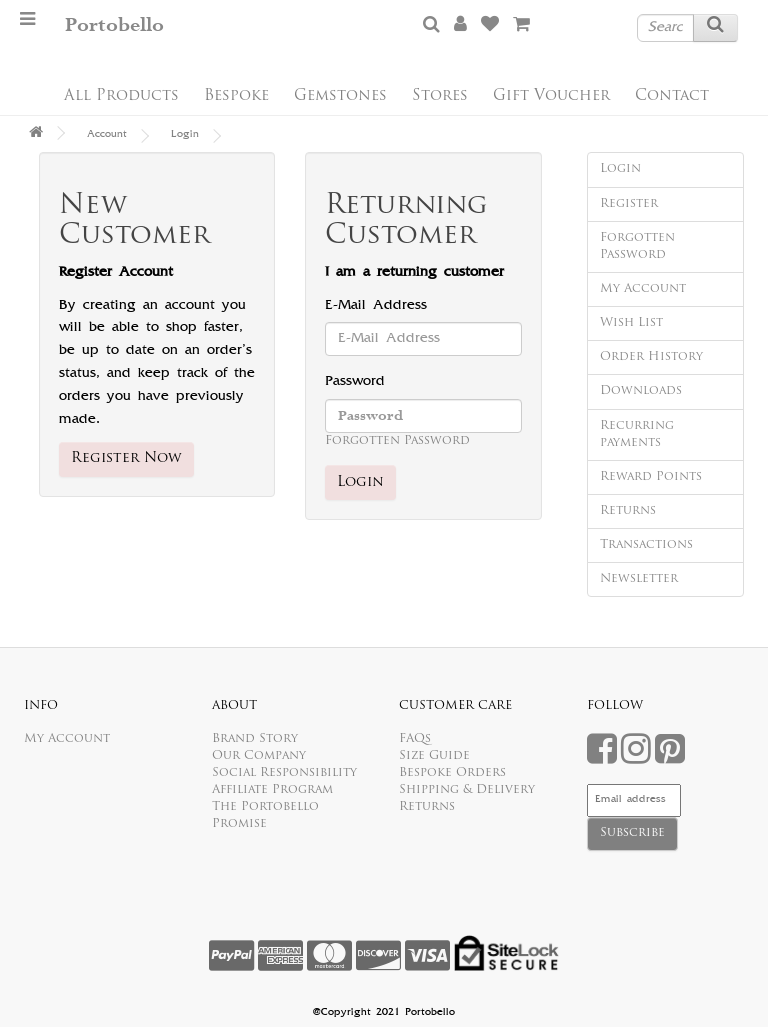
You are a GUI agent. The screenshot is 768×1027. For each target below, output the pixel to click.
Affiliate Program (272, 790)
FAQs (415, 739)
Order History (651, 357)
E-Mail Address (376, 306)
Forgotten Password (397, 441)
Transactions (646, 545)
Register (629, 204)
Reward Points (651, 477)
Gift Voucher (551, 96)
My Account (643, 289)
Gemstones (340, 96)
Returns (628, 511)
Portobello (114, 25)
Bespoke (236, 96)
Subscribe (632, 833)
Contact (672, 96)
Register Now (126, 458)
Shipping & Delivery (467, 790)
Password (355, 382)
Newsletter (639, 579)
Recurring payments (637, 434)
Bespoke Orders (452, 773)
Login (185, 135)
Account (107, 135)
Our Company (259, 756)
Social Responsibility (284, 773)
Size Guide (434, 756)
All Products (121, 96)
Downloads (641, 391)
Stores (440, 96)
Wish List (631, 323)
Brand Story (255, 739)
